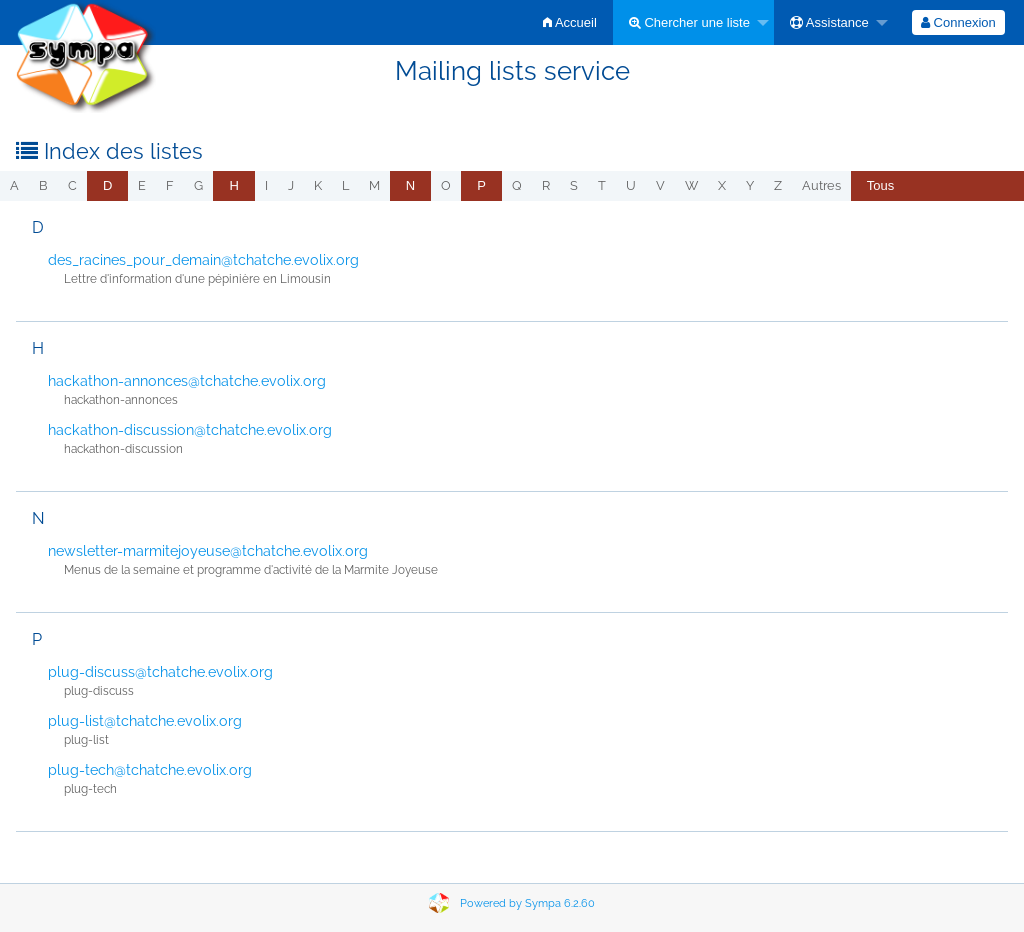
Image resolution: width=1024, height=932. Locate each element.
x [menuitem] (722, 185)
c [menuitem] (72, 185)
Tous (880, 185)
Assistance (829, 22)
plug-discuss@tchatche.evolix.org (160, 672)
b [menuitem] (43, 185)
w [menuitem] (691, 185)
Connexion (958, 22)
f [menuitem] (170, 185)
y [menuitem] (750, 185)
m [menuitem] (374, 185)
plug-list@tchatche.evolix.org (145, 721)
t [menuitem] (602, 185)
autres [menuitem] (821, 185)
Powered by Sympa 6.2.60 (527, 903)
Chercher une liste (689, 22)
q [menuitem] (517, 185)
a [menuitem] (14, 185)
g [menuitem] (198, 185)
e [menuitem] (142, 185)
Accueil (570, 22)
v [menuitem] (660, 185)
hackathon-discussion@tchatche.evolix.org (190, 430)
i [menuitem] (266, 185)
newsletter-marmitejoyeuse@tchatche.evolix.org (208, 551)
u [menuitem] (631, 185)
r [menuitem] (546, 185)
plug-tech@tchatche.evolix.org (150, 770)
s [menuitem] (574, 185)
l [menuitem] (345, 185)
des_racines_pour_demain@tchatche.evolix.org (203, 260)
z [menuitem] (778, 185)
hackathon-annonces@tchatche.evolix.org (187, 381)
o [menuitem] (446, 185)
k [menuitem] (318, 185)
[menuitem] (570, 22)
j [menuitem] (291, 185)
